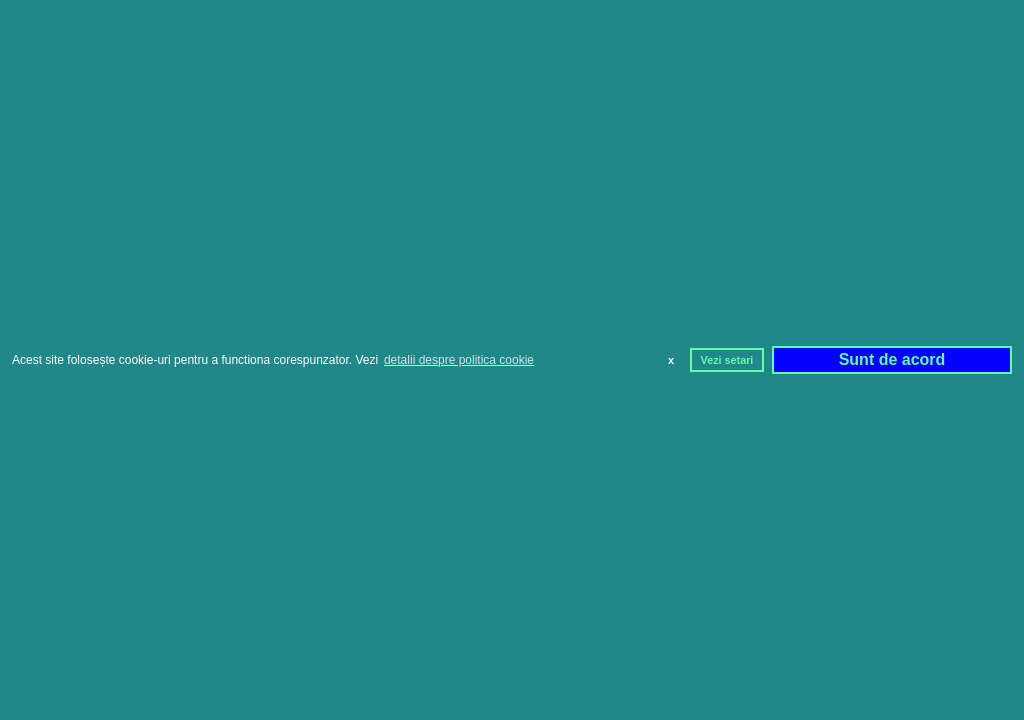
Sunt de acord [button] (892, 359)
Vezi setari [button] (727, 360)
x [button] (671, 360)
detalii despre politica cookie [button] (459, 360)
